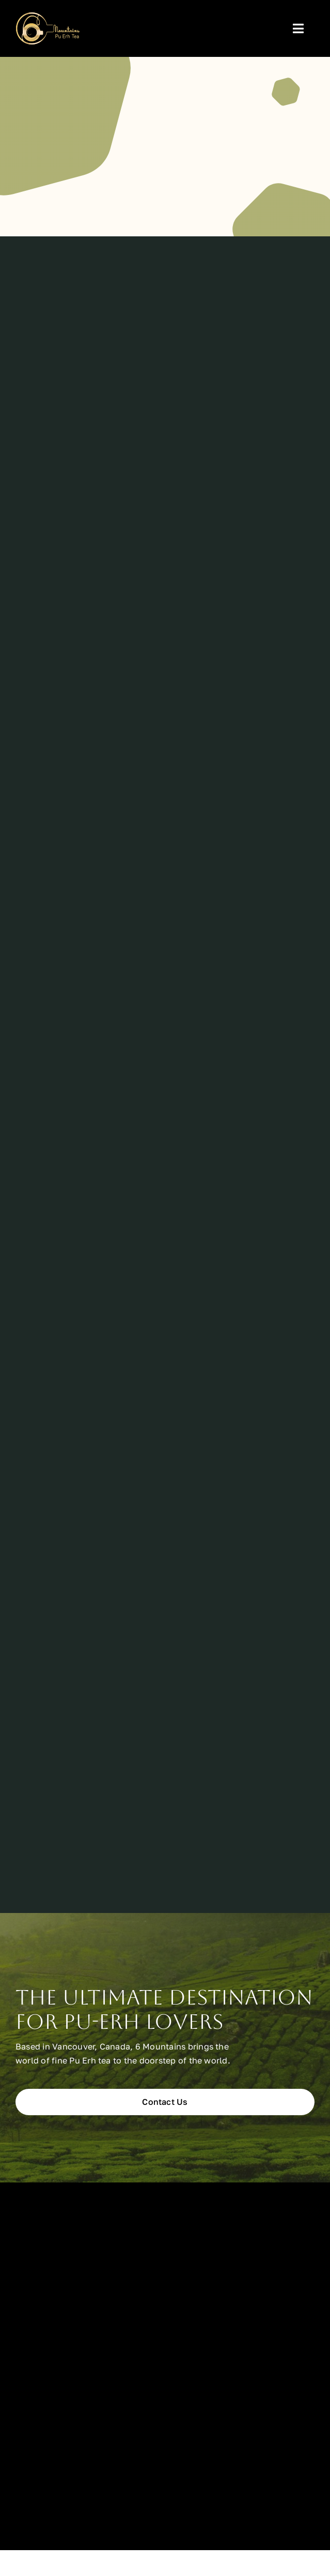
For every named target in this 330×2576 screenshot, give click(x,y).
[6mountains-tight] (48, 16)
